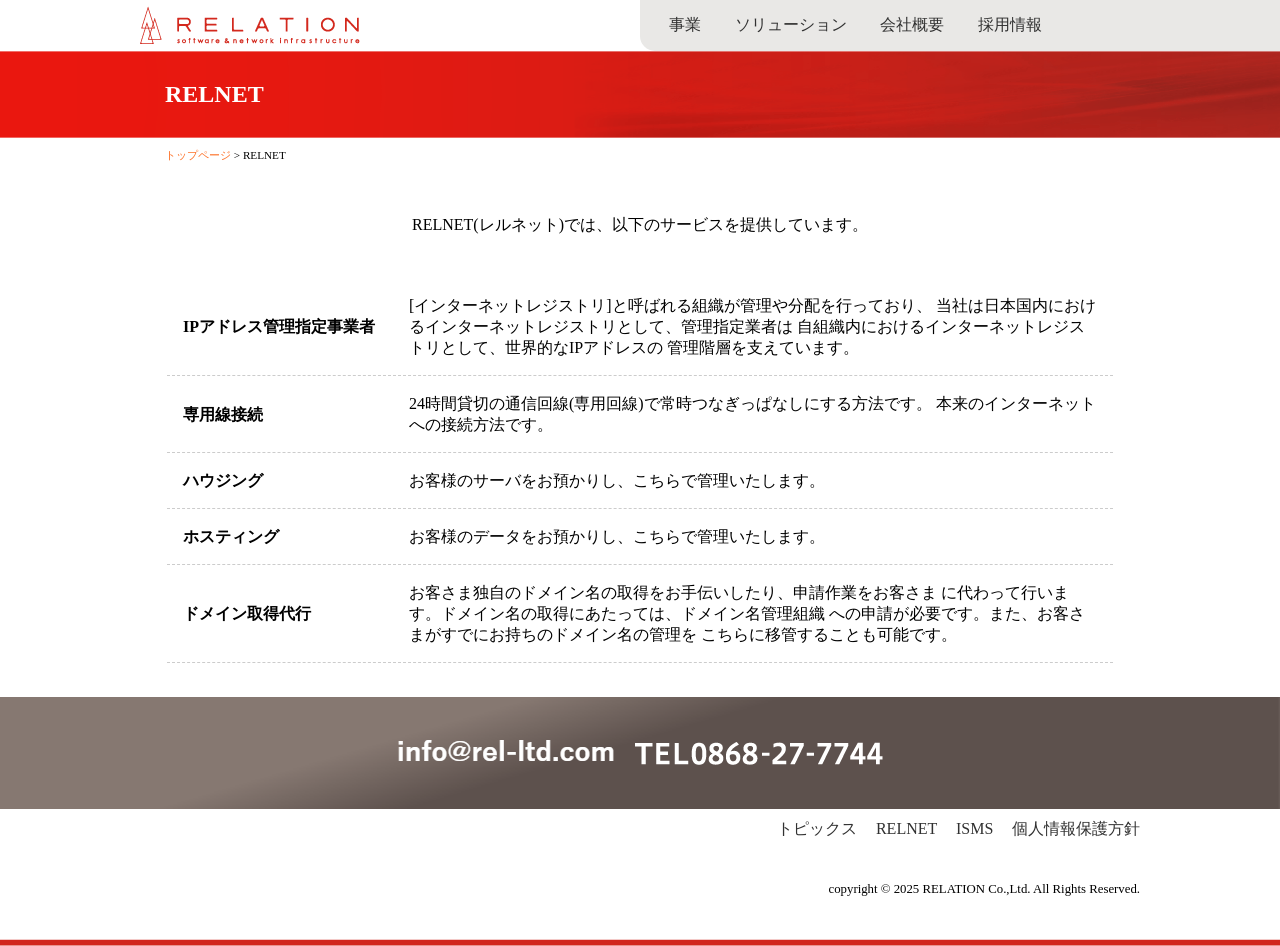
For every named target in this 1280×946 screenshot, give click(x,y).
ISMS (974, 828)
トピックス (817, 828)
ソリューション (791, 24)
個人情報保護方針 (1076, 828)
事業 (685, 24)
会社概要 (912, 24)
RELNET (906, 828)
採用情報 (1010, 24)
